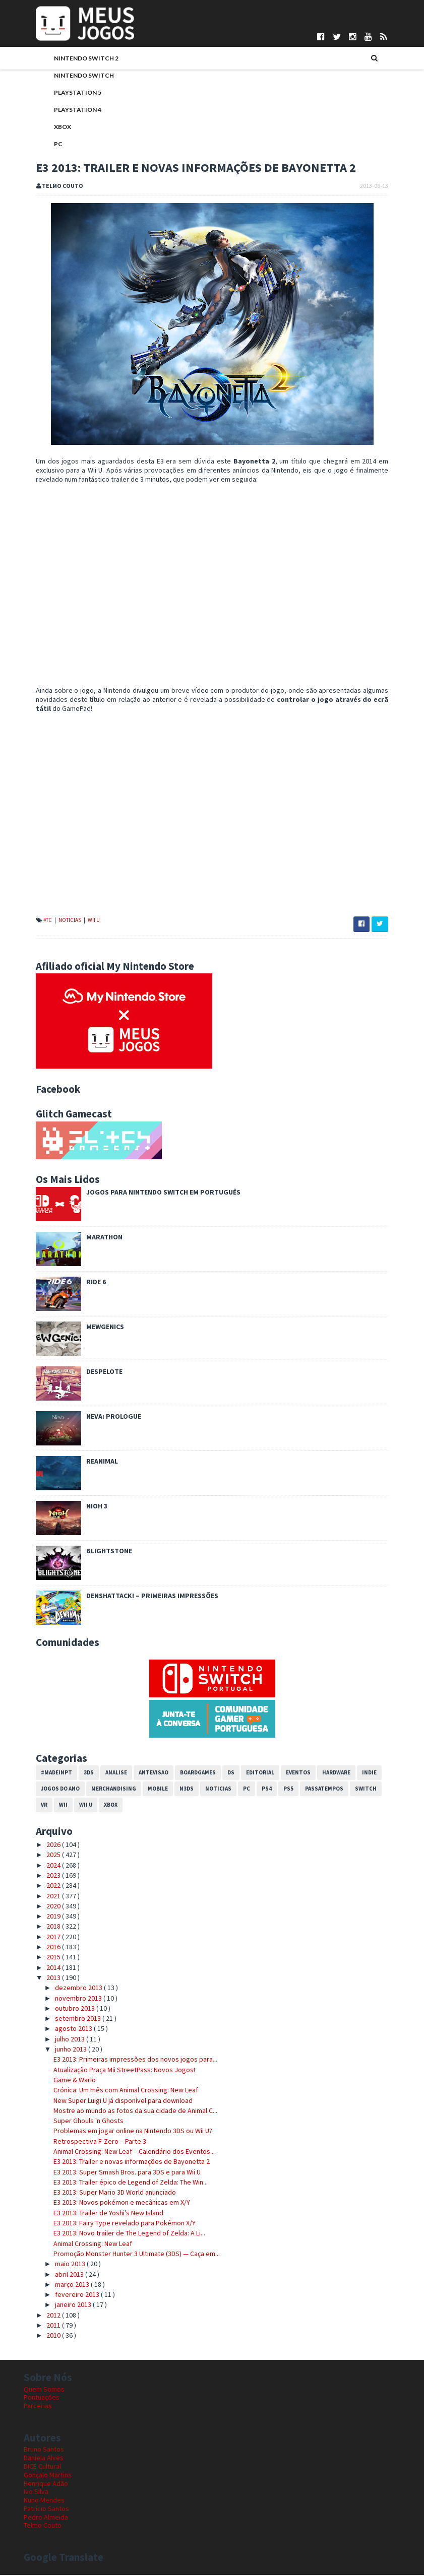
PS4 (255, 1789)
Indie (357, 1773)
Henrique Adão (46, 2484)
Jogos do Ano (48, 1789)
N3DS (174, 1789)
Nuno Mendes (44, 2500)
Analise (104, 1773)
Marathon (92, 1237)
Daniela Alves (44, 2458)
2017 (42, 1937)
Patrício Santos (46, 2509)
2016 (42, 1947)
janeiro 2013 (62, 2305)
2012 (42, 2316)
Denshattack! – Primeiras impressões (140, 1596)
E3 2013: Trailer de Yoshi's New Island (96, 2213)
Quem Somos (44, 2390)
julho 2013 (58, 2039)
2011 (42, 2326)
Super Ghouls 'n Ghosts (76, 2121)
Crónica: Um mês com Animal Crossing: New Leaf (113, 2090)
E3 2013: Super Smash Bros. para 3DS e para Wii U (114, 2172)
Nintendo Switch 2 (74, 59)
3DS (77, 1773)
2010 (42, 2336)
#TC (36, 920)
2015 (42, 1958)
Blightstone (97, 1551)
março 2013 (61, 2285)
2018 (42, 1927)
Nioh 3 (84, 1506)
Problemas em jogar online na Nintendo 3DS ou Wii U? (120, 2132)
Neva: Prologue (101, 1417)
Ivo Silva (36, 2492)
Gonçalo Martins (48, 2475)
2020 (42, 1906)
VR (379, 1789)
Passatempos (312, 1789)
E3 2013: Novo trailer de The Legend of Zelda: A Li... (117, 2234)
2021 (42, 1896)
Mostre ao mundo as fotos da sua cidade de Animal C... (123, 2111)
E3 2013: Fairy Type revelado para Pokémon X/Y (112, 2223)
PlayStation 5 (65, 93)
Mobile (146, 1789)
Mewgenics (93, 1327)
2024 (42, 1866)
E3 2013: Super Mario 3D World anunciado (102, 2193)
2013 (42, 1978)
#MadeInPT (44, 1773)
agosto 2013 (62, 2029)
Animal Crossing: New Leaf (80, 2244)
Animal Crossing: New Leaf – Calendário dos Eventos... (121, 2152)
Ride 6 (84, 1282)
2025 (42, 1856)
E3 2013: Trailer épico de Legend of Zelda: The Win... (118, 2183)
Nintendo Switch (72, 76)
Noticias (58, 920)
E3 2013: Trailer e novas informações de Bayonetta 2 (119, 2162)
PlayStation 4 (65, 110)
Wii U (82, 920)
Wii (33, 1805)
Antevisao (141, 1773)
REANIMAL (90, 1462)
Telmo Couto (43, 2526)
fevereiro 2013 (66, 2295)
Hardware (324, 1773)
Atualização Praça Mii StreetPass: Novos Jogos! (112, 2070)
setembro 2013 (66, 2019)
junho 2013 (59, 2050)
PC (46, 145)
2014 (42, 1968)
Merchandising (101, 1789)
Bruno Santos (44, 2450)
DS (218, 1773)
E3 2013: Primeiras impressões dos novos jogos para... (123, 2060)
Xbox (50, 127)
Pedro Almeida (46, 2518)
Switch (354, 1789)
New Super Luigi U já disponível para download (110, 2101)
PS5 (276, 1789)
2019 (42, 1917)
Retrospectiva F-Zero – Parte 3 (87, 2142)
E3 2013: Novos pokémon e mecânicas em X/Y (109, 2203)
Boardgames (186, 1773)
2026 (42, 1845)
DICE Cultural (42, 2467)
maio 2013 (59, 2265)
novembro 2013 (67, 1999)
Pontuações (41, 2398)
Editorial (248, 1773)
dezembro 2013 (67, 1988)
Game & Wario (62, 2080)
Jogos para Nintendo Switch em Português (151, 1193)
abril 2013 (58, 2275)
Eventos (286, 1773)
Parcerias (38, 2406)
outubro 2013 (63, 2009)
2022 (42, 1886)
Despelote (92, 1372)
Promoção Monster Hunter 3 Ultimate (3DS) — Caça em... (124, 2254)
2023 (42, 1876)
